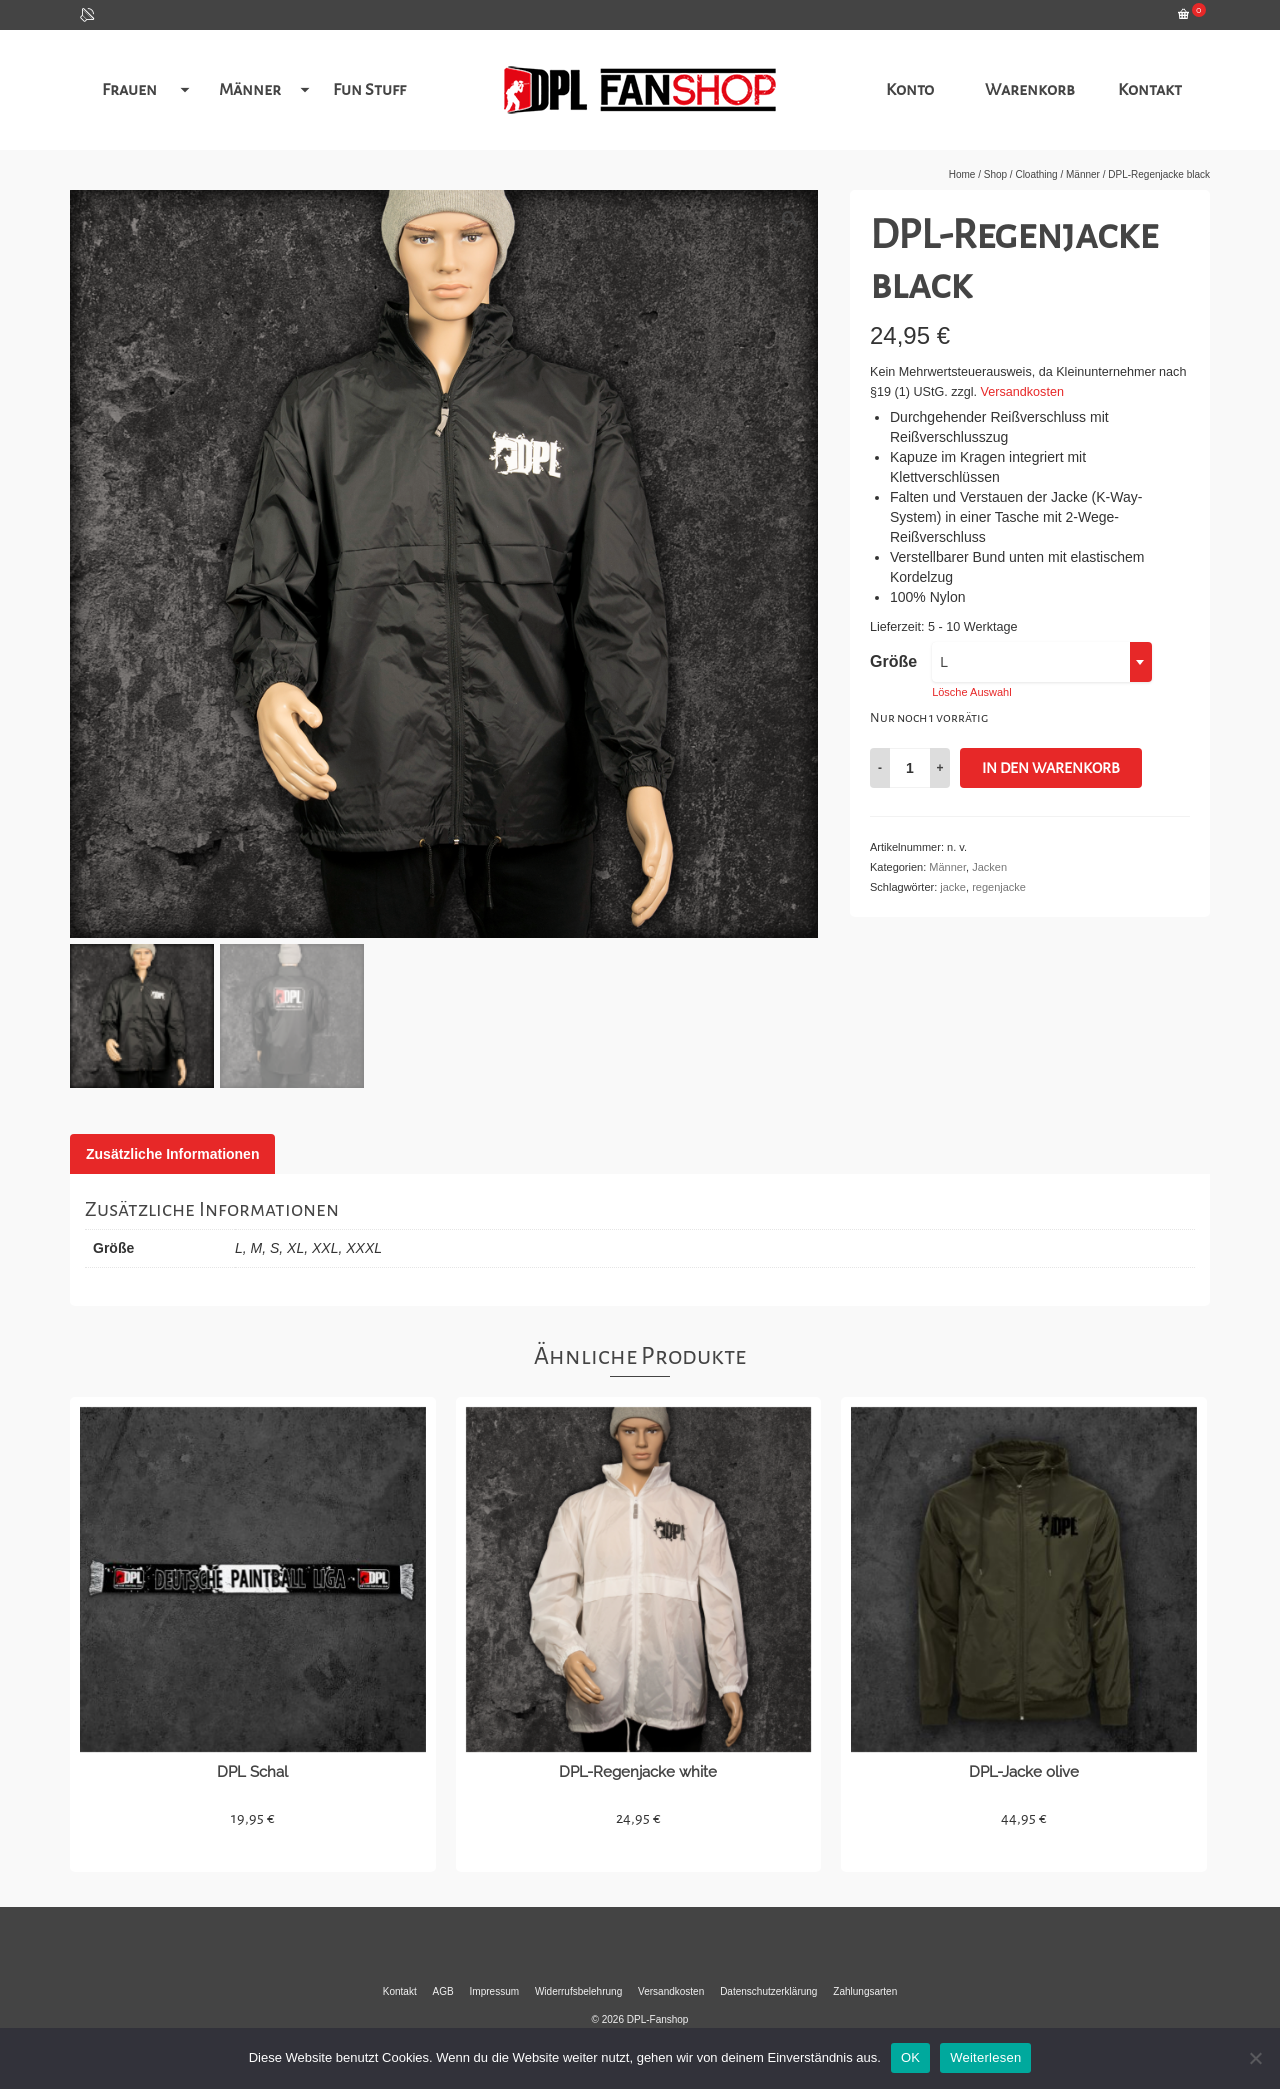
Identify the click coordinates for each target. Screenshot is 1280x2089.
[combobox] (1042, 662)
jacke (953, 887)
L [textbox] (944, 662)
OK (910, 2057)
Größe (893, 661)
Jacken (989, 867)
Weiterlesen (985, 2057)
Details (252, 1853)
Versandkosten (1022, 392)
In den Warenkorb (1051, 768)
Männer (947, 867)
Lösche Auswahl (972, 692)
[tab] (172, 1154)
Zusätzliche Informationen (172, 1154)
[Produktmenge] (910, 768)
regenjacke (999, 887)
